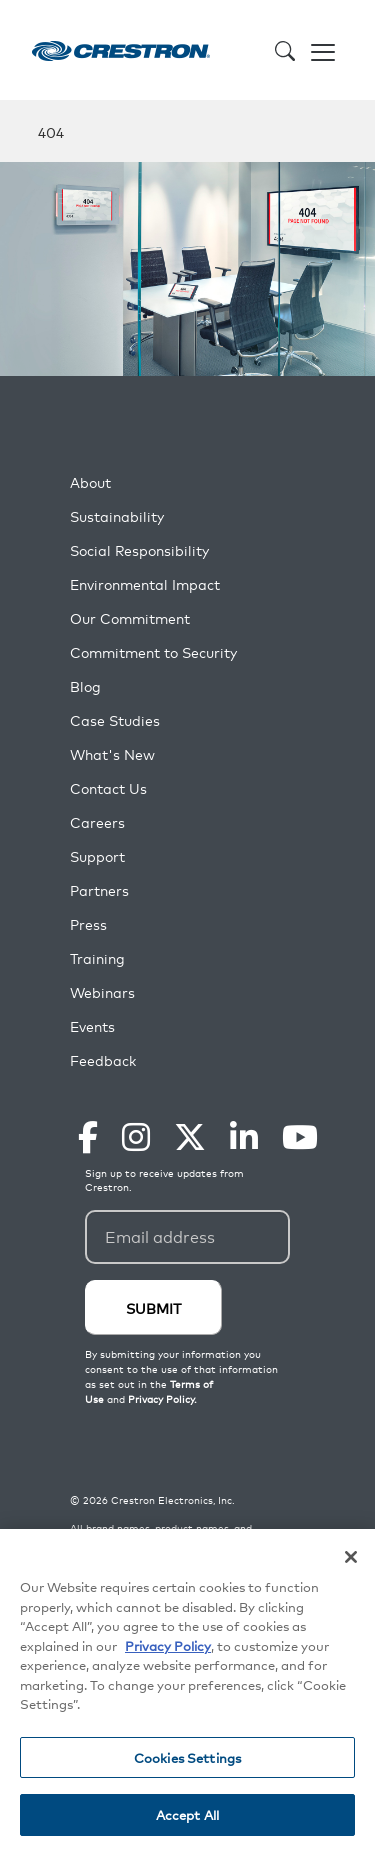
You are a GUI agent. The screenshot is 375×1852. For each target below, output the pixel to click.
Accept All (187, 1816)
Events (92, 1026)
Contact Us (108, 788)
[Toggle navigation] (323, 50)
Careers (97, 822)
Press (88, 924)
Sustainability (117, 516)
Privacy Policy (168, 1646)
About (90, 482)
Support (97, 856)
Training (97, 958)
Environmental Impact (145, 584)
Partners (99, 890)
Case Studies (115, 720)
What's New (112, 754)
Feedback (103, 1060)
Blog (85, 686)
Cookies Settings (187, 1758)
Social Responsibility (139, 550)
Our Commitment (130, 618)
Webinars (102, 992)
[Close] (351, 1558)
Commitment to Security (153, 652)
